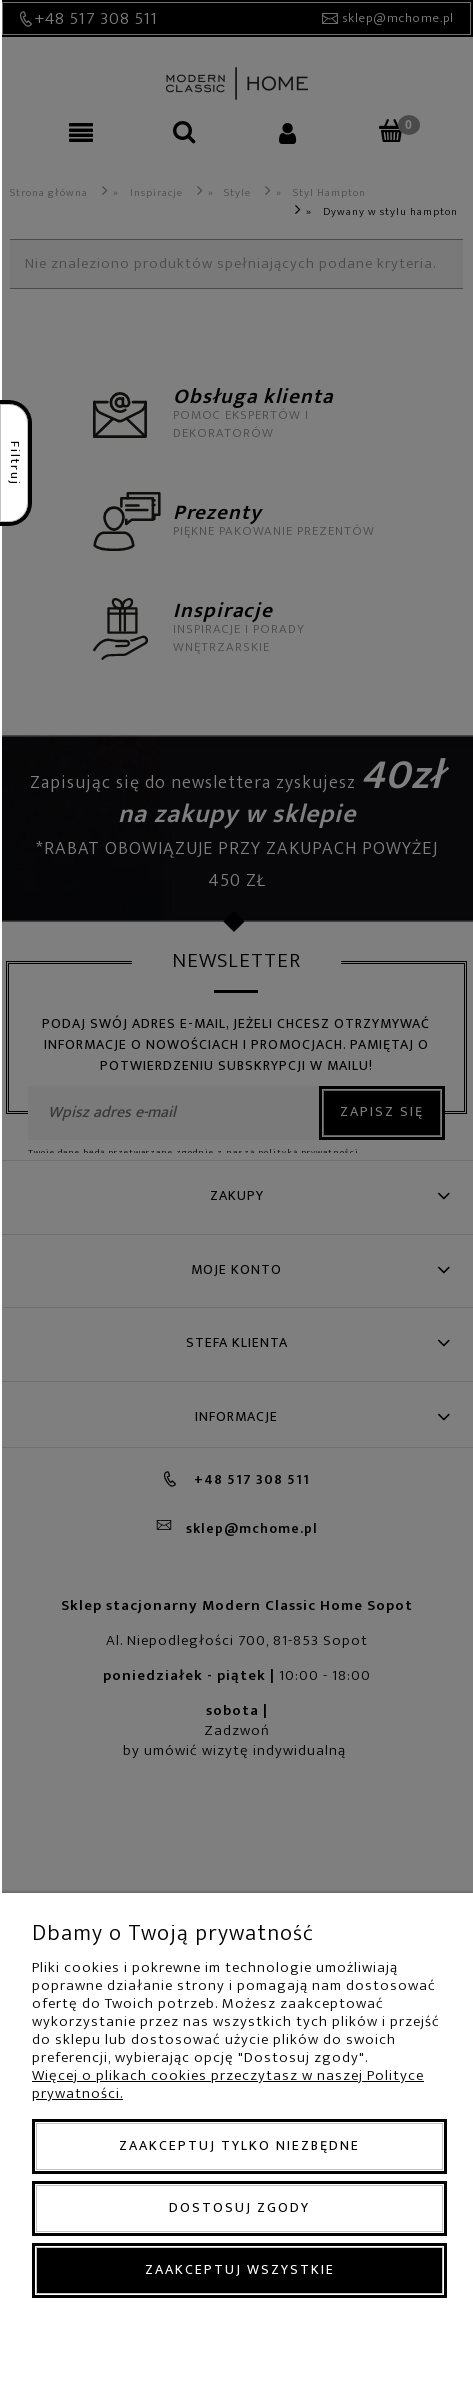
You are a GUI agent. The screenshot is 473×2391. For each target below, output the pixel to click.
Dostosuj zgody (239, 2207)
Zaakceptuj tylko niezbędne (239, 2145)
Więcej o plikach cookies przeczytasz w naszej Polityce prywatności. (228, 2084)
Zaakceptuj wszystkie (240, 2269)
